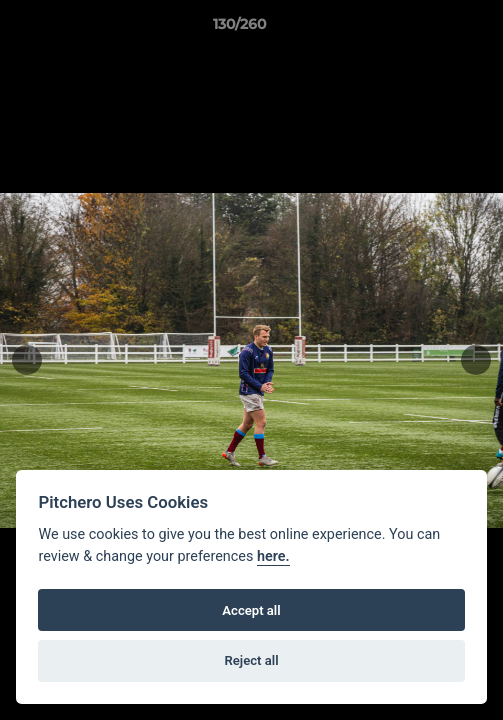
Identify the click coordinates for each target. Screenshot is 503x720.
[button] (431, 29)
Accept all (251, 610)
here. (273, 556)
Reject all (251, 660)
